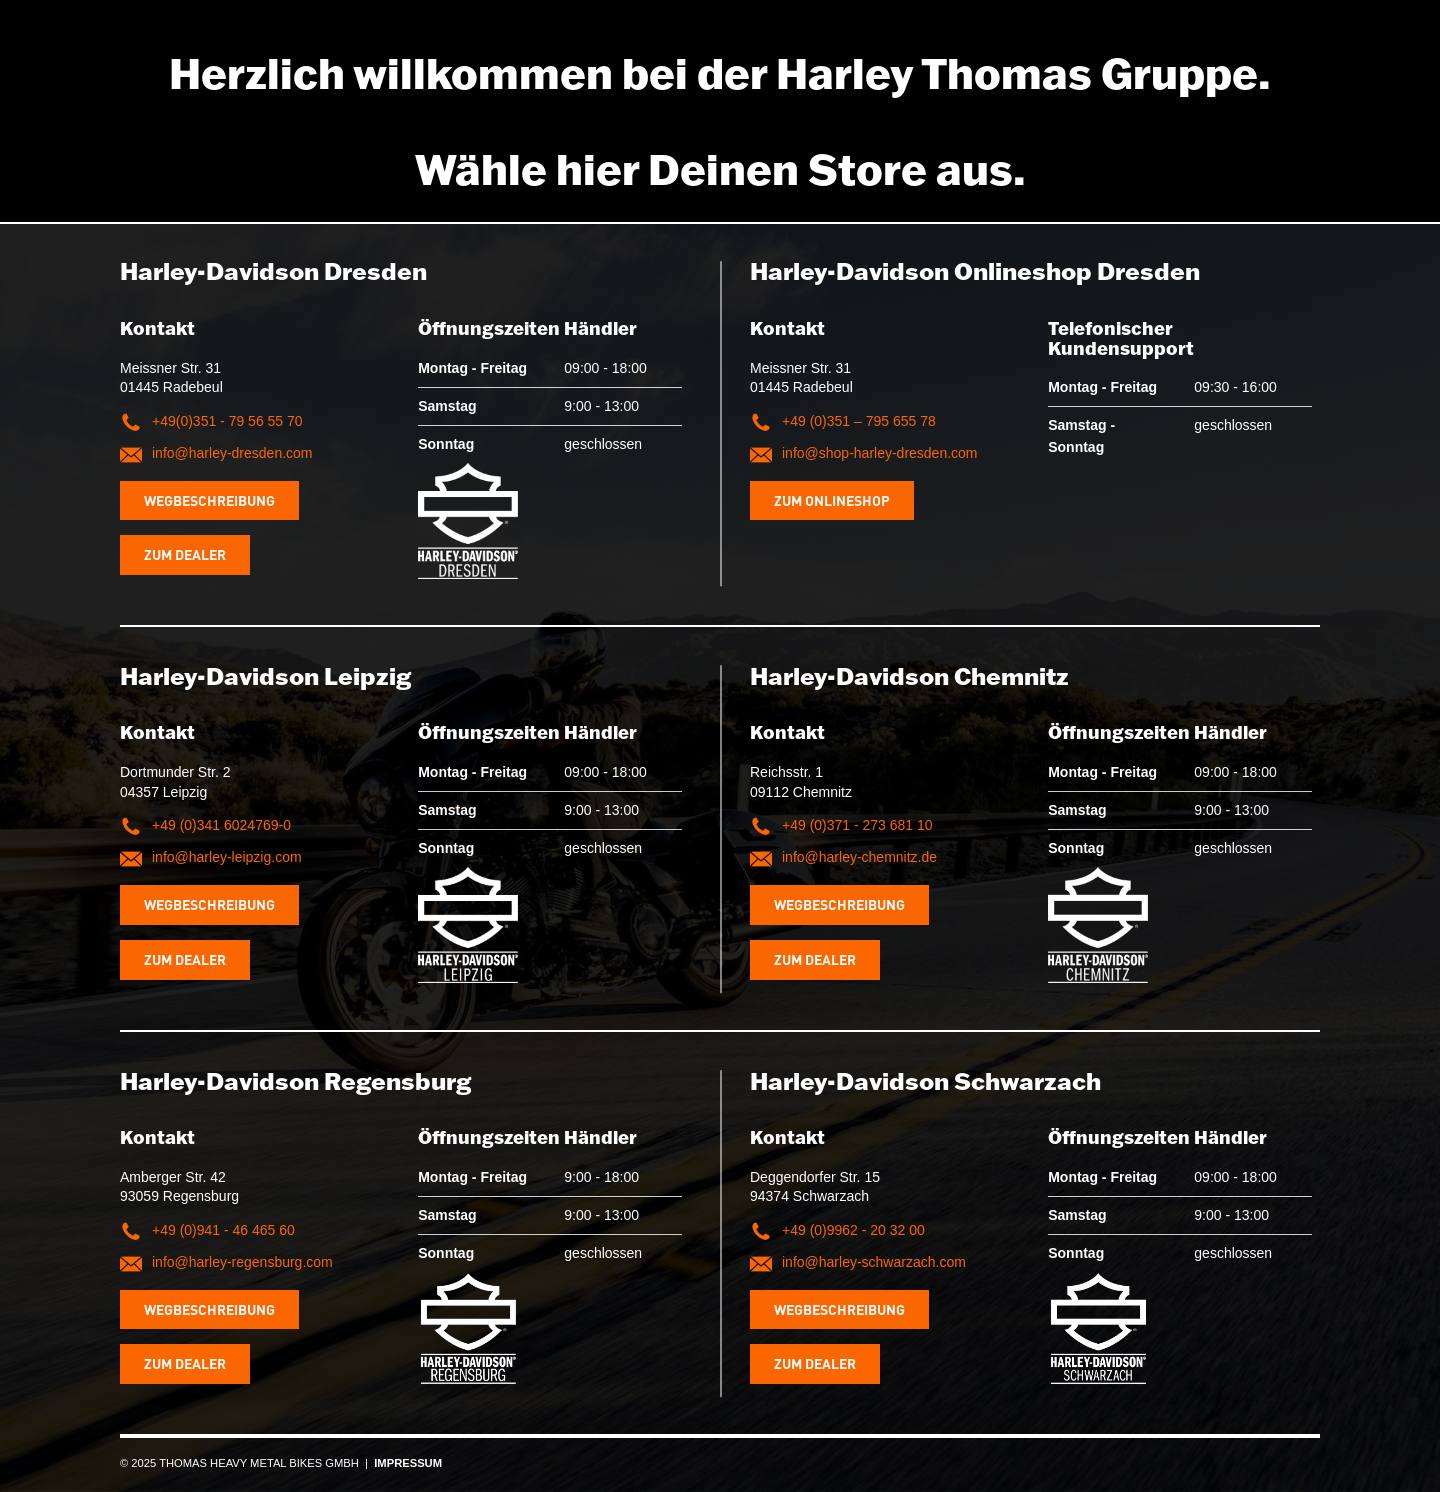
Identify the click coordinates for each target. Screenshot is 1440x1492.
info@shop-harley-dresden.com (880, 453)
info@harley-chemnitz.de (859, 857)
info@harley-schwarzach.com (874, 1262)
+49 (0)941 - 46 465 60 (223, 1230)
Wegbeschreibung (209, 500)
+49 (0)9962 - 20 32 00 (853, 1230)
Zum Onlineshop (832, 500)
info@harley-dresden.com (232, 453)
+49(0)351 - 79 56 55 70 (227, 421)
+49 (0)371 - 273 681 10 (857, 825)
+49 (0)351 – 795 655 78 (859, 421)
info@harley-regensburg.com (242, 1262)
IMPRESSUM (408, 1463)
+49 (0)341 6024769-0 (221, 825)
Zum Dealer (185, 554)
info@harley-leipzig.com (227, 857)
